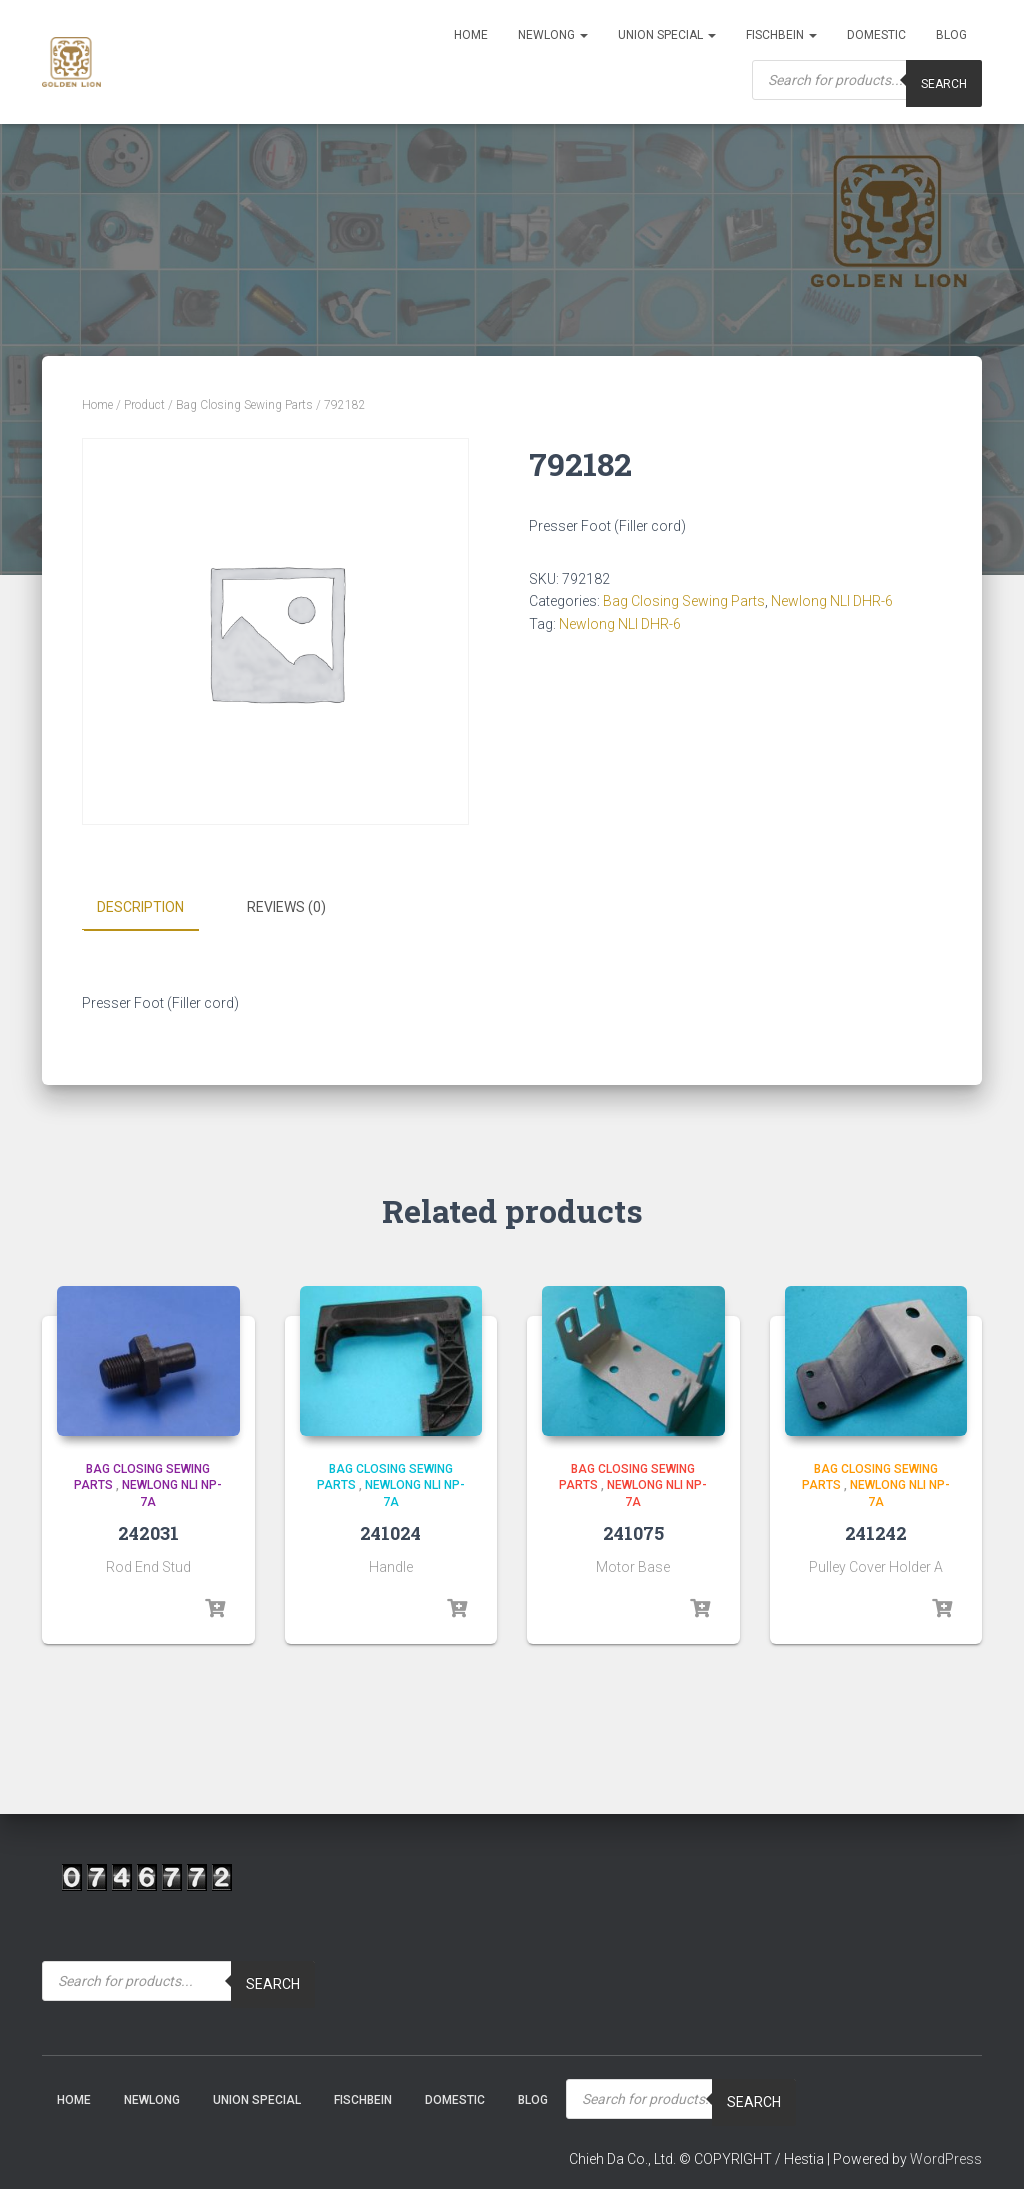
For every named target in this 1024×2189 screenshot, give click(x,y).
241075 (633, 1532)
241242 (876, 1532)
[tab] (155, 908)
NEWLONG (553, 35)
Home (471, 35)
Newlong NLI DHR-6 (832, 601)
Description (140, 907)
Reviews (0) (286, 907)
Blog (951, 35)
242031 (148, 1532)
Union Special (667, 35)
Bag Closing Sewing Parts (244, 405)
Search (273, 1984)
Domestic (876, 35)
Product (144, 405)
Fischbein (781, 35)
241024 (390, 1532)
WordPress (946, 2158)
